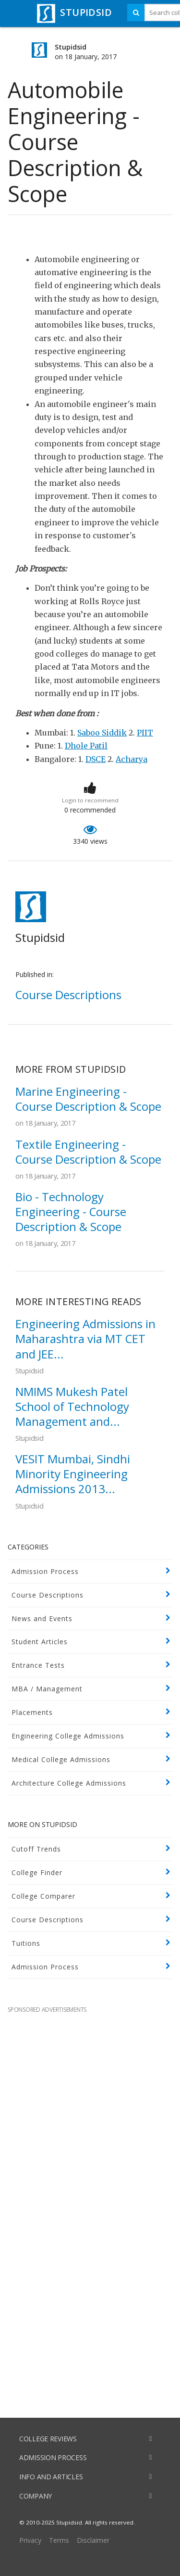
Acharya (131, 759)
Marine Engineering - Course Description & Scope (88, 1098)
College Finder (37, 1872)
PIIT (145, 732)
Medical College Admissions (61, 1759)
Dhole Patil (86, 745)
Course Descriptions (48, 1594)
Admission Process (45, 1571)
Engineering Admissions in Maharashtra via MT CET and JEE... (85, 1338)
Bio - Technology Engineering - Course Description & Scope (70, 1211)
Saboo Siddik (102, 732)
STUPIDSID (73, 12)
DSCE (95, 759)
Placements (32, 1712)
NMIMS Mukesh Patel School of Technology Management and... (72, 1406)
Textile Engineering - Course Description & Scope (88, 1151)
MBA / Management (47, 1688)
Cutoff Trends (36, 1848)
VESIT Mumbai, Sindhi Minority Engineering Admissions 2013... (72, 1474)
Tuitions (26, 1943)
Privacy (30, 2540)
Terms (59, 2540)
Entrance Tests (38, 1665)
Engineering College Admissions (68, 1735)
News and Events (42, 1618)
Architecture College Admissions (69, 1783)
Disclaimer (93, 2540)
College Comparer (43, 1896)
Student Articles (40, 1641)
